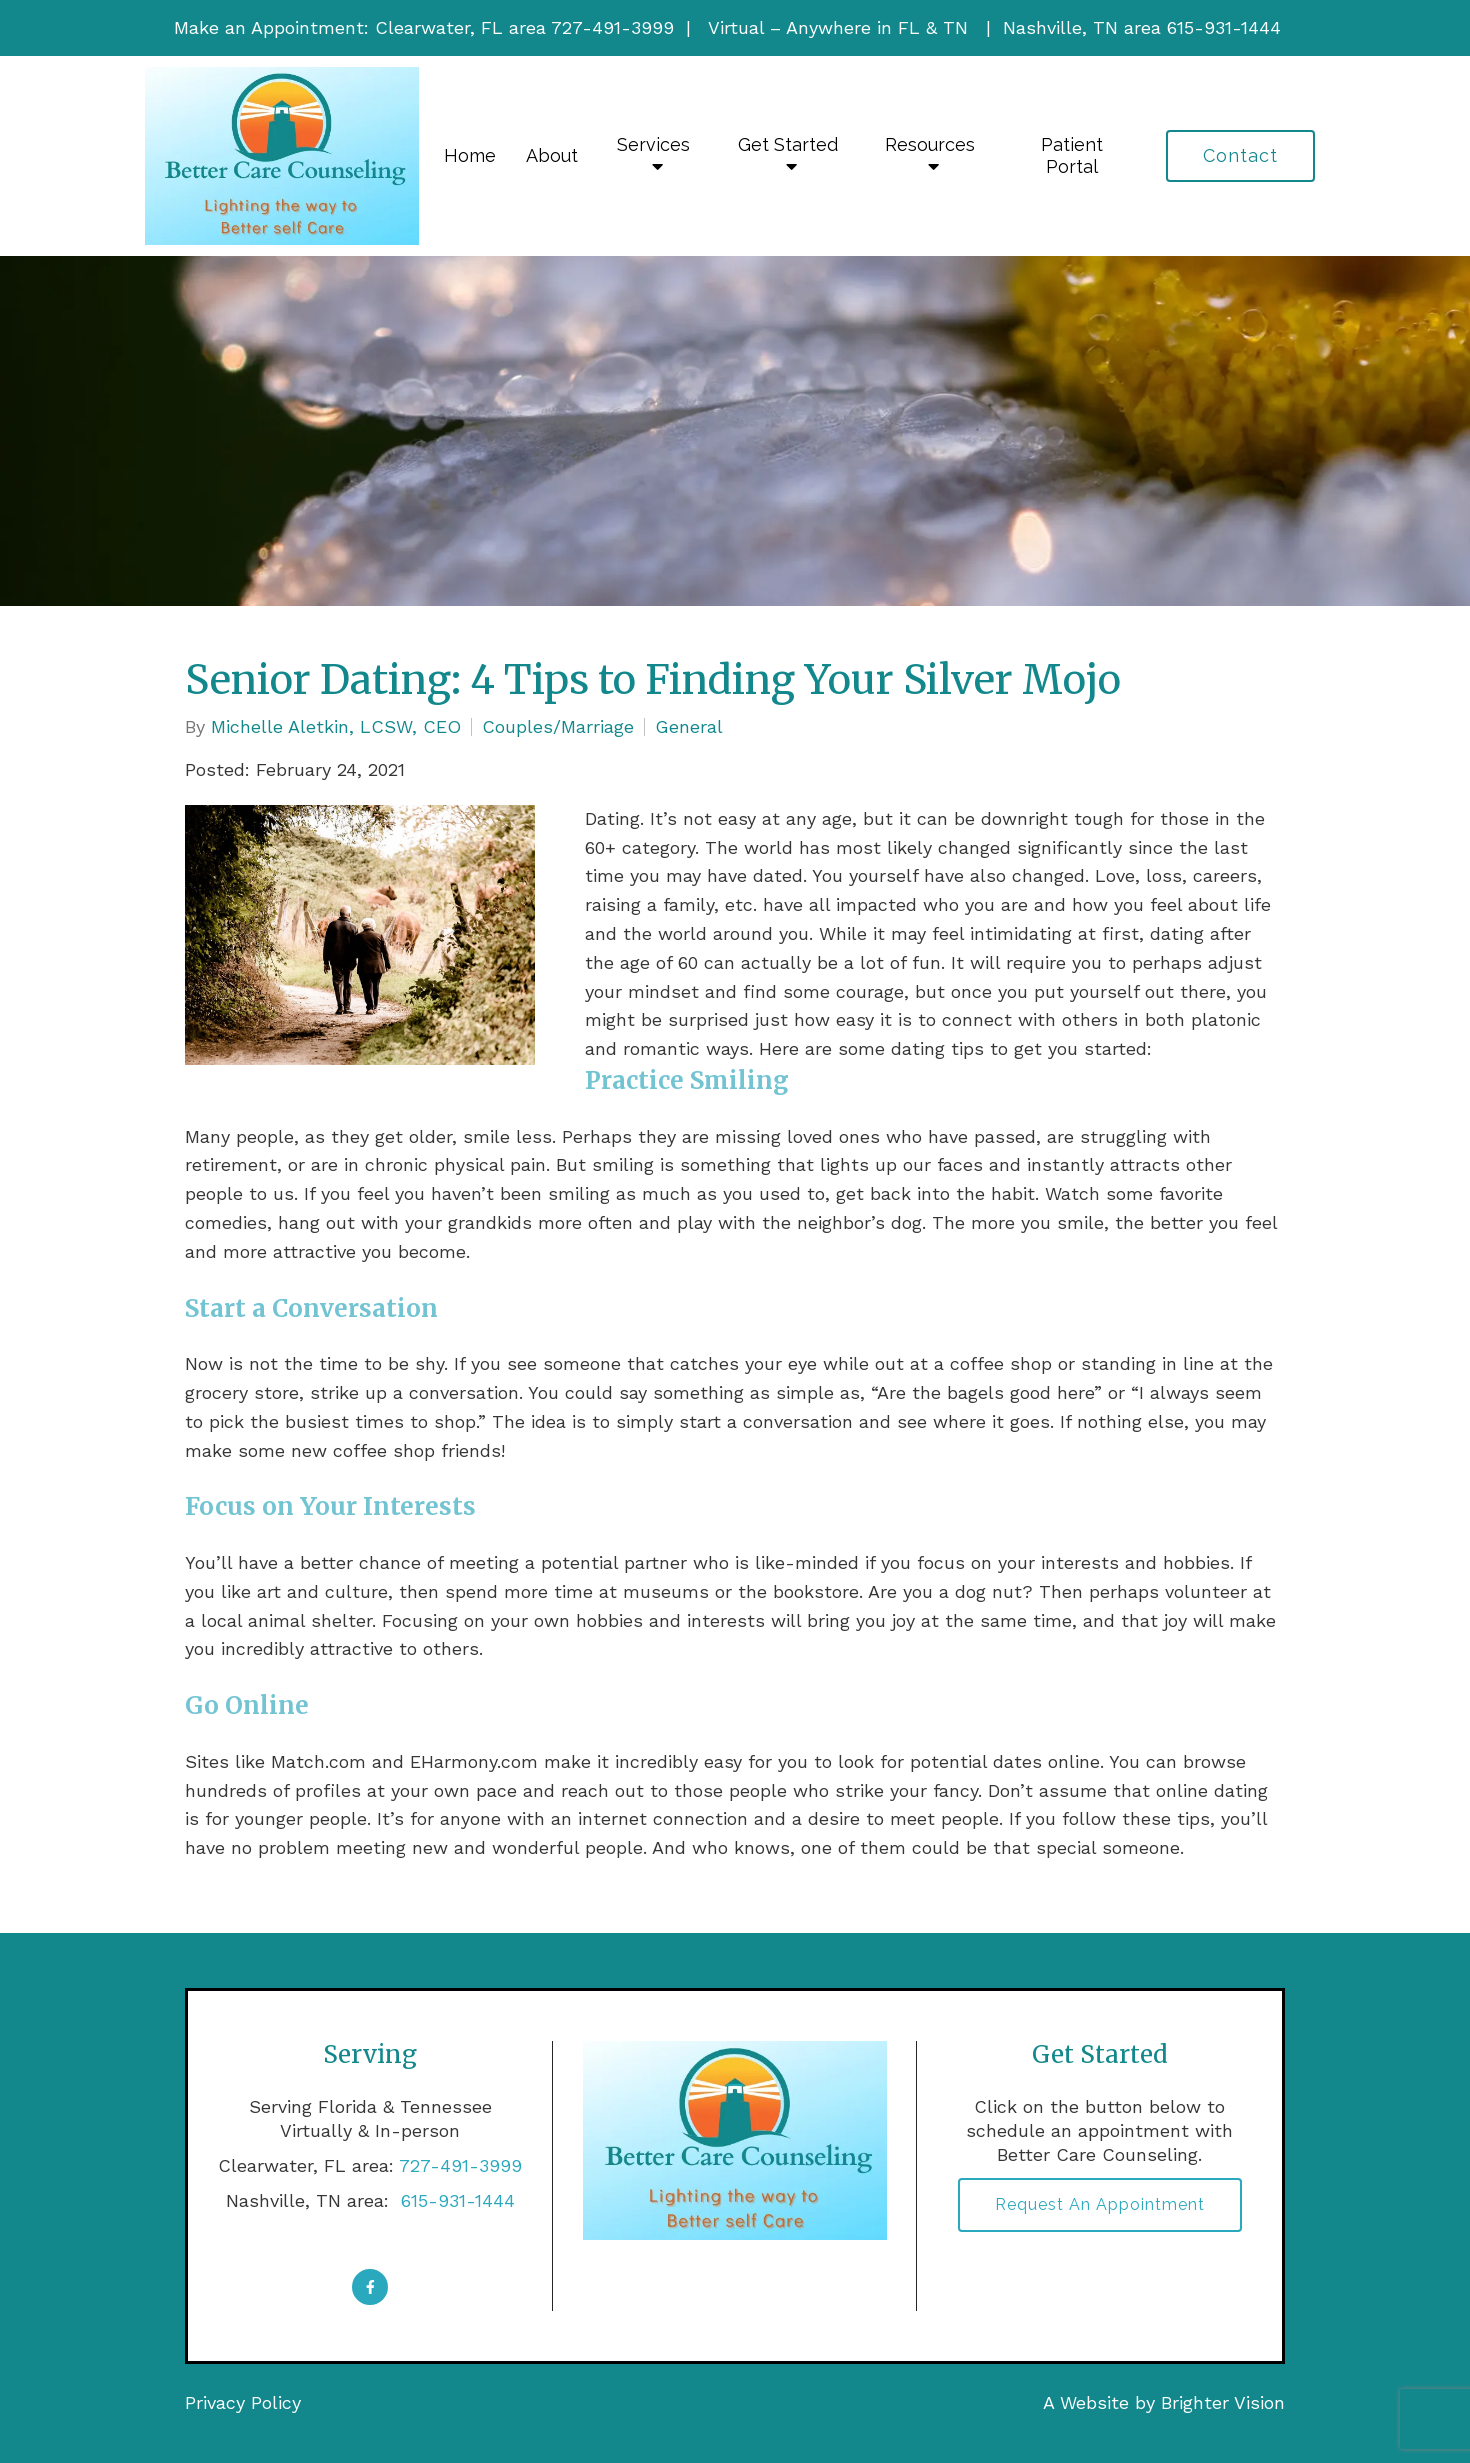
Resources (930, 144)
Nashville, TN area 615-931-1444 (1142, 27)
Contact (1240, 155)
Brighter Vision (1223, 2402)
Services (653, 144)
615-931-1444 (455, 2200)
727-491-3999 (460, 2165)
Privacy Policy (243, 2402)
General (689, 727)
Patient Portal (1072, 155)
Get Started (788, 144)
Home (470, 155)
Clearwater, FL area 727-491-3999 (524, 27)
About (552, 155)
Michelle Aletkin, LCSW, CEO (336, 727)
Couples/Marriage (558, 727)
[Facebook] (370, 2287)
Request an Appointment (1100, 2204)
